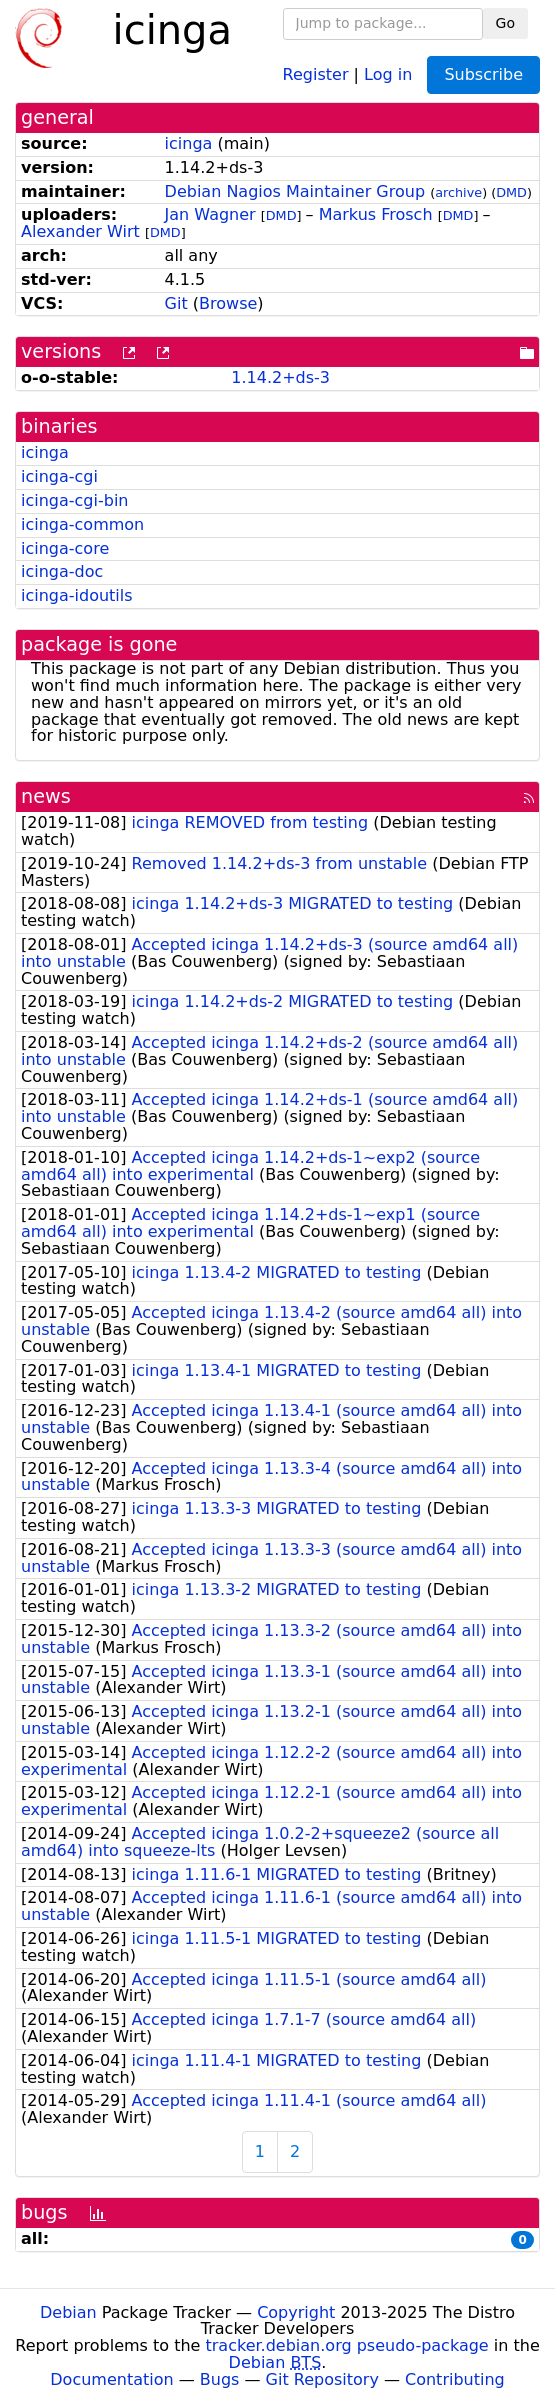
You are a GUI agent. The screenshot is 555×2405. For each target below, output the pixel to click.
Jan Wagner (210, 214)
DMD (511, 192)
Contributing (455, 2379)
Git (176, 303)
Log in (388, 73)
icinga (189, 143)
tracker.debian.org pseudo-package (347, 2345)
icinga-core (65, 548)
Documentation (111, 2379)
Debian (68, 2312)
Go (505, 23)
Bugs (220, 2379)
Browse (228, 303)
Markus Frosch (376, 214)
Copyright (296, 2312)
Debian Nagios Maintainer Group (295, 191)
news (46, 796)
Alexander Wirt (80, 231)
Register (316, 73)
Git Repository (322, 2379)
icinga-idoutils (77, 595)
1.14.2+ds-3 (280, 377)
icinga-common (82, 524)
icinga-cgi (59, 476)
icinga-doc (62, 571)
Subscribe (483, 74)
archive (458, 192)
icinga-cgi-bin (74, 500)
